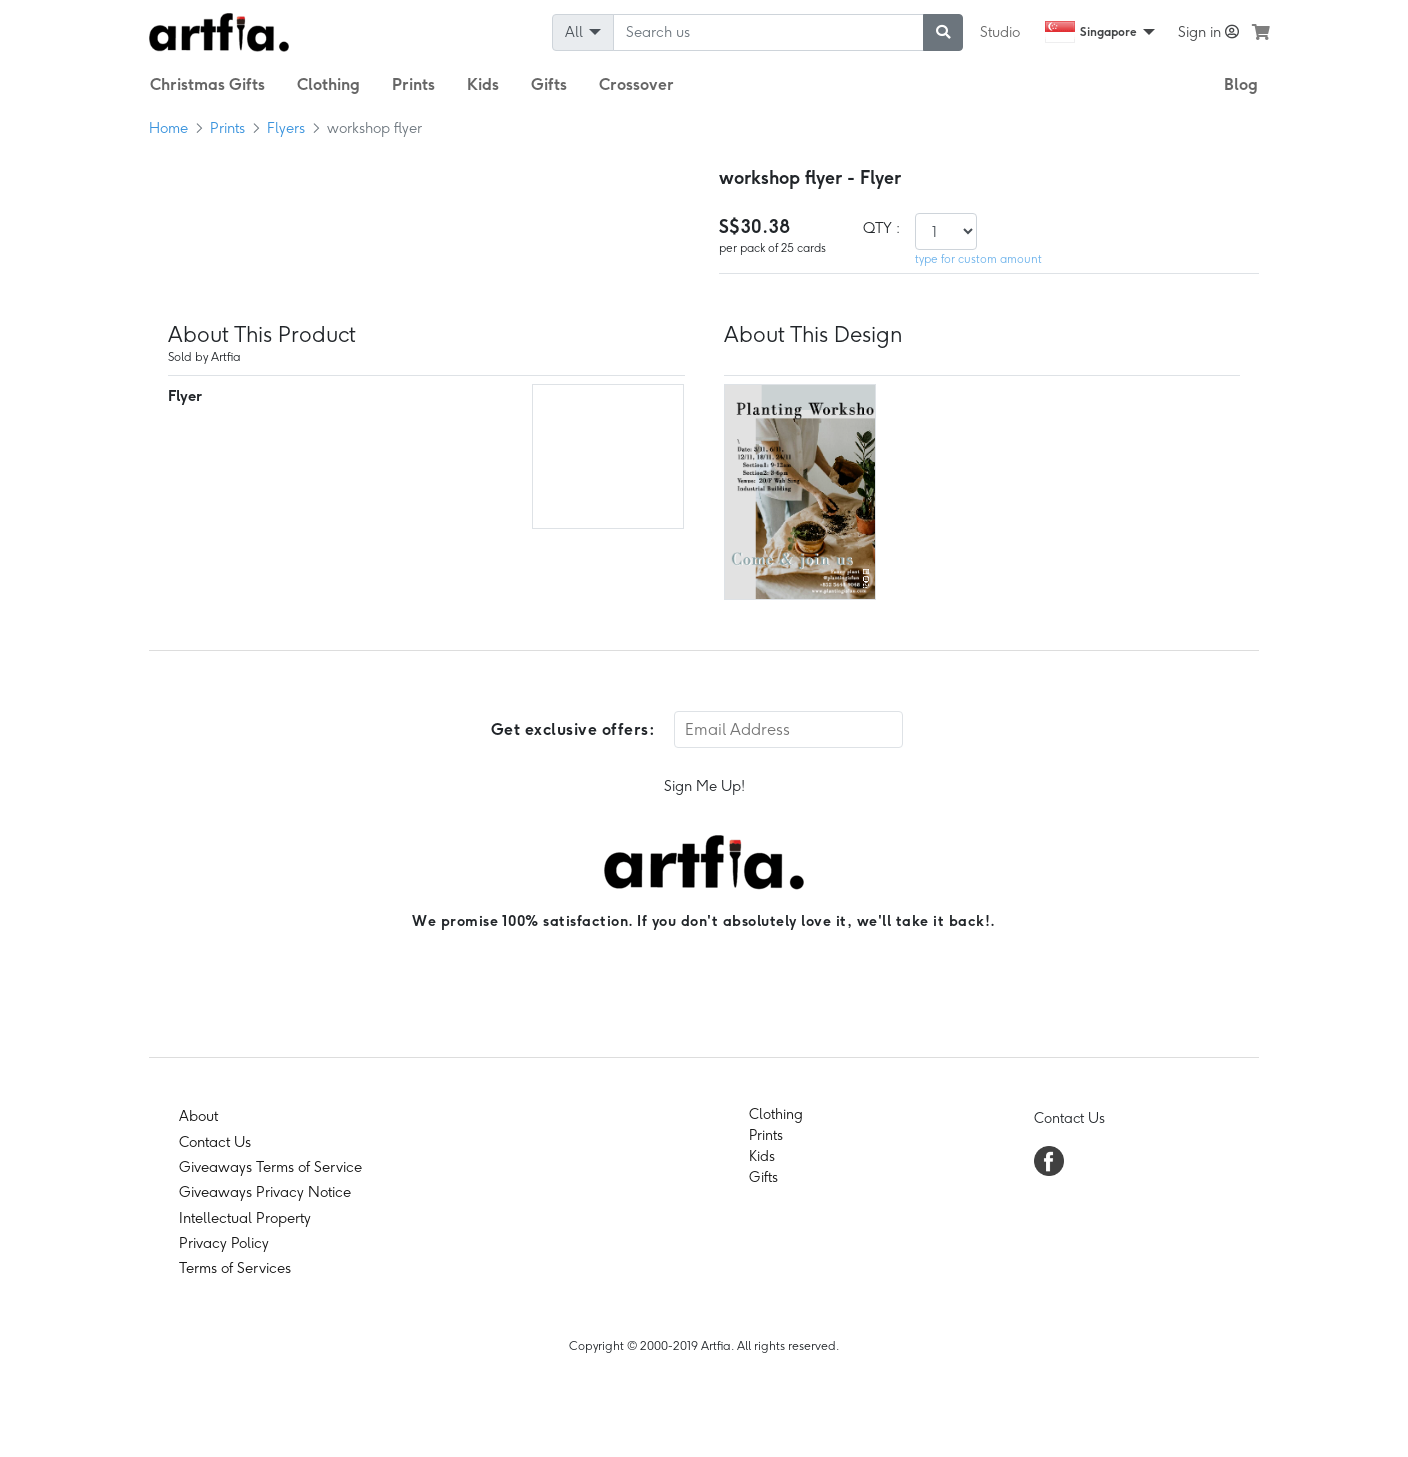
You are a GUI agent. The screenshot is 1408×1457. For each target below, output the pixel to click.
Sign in (1208, 32)
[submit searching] (943, 32)
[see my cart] (1261, 32)
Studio (1000, 32)
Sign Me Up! (704, 786)
